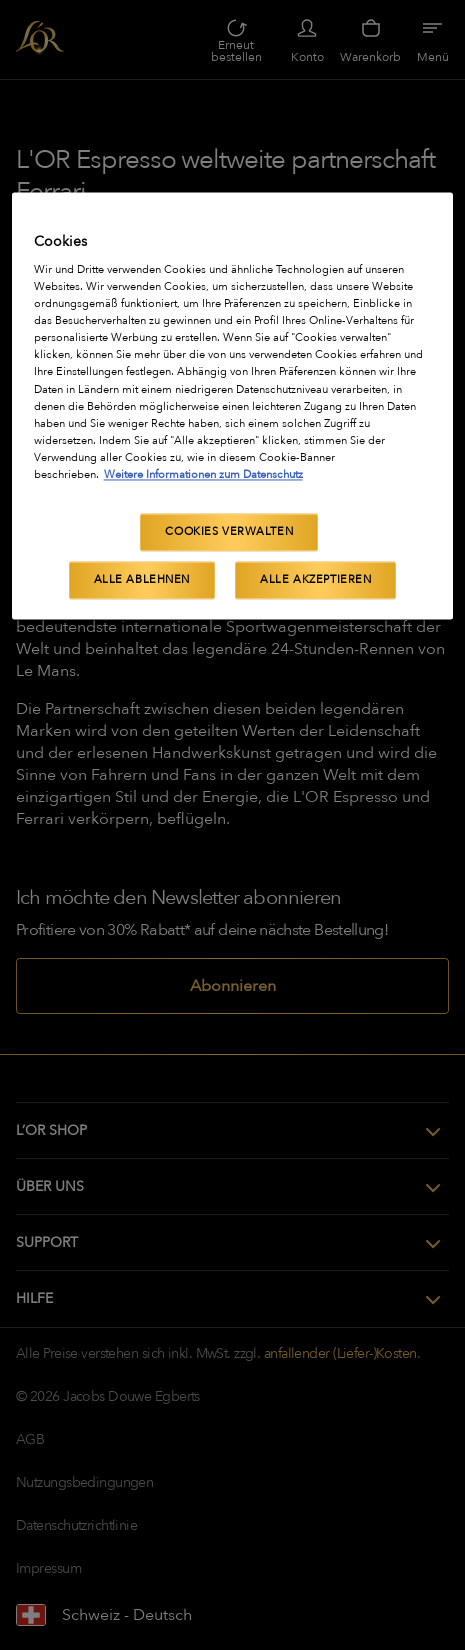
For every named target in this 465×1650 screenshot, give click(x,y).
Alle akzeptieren (315, 579)
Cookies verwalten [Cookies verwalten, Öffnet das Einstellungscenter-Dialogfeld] (229, 531)
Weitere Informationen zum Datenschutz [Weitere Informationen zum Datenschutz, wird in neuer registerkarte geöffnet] (203, 474)
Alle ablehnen (142, 579)
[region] (233, 405)
